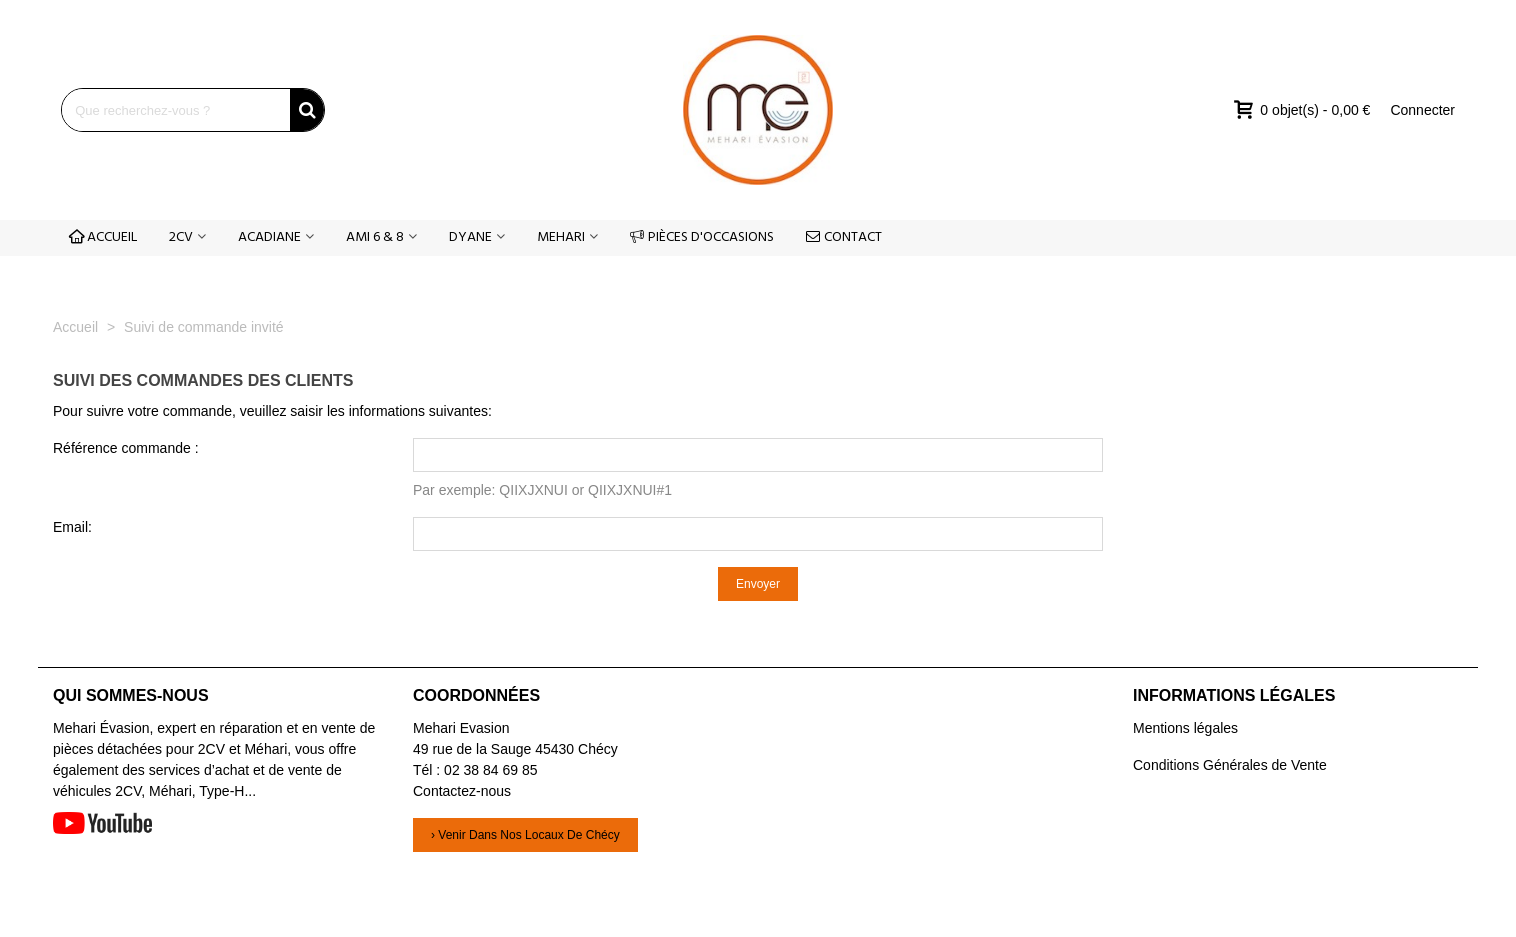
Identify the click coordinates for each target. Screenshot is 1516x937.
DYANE (470, 237)
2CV (181, 237)
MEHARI (561, 237)
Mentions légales (1185, 728)
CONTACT (844, 237)
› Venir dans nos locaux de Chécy (525, 835)
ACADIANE (269, 237)
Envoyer (758, 584)
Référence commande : (126, 448)
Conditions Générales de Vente (1230, 765)
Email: (72, 527)
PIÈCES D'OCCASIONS (702, 237)
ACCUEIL (103, 237)
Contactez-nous (462, 791)
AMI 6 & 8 (375, 237)
